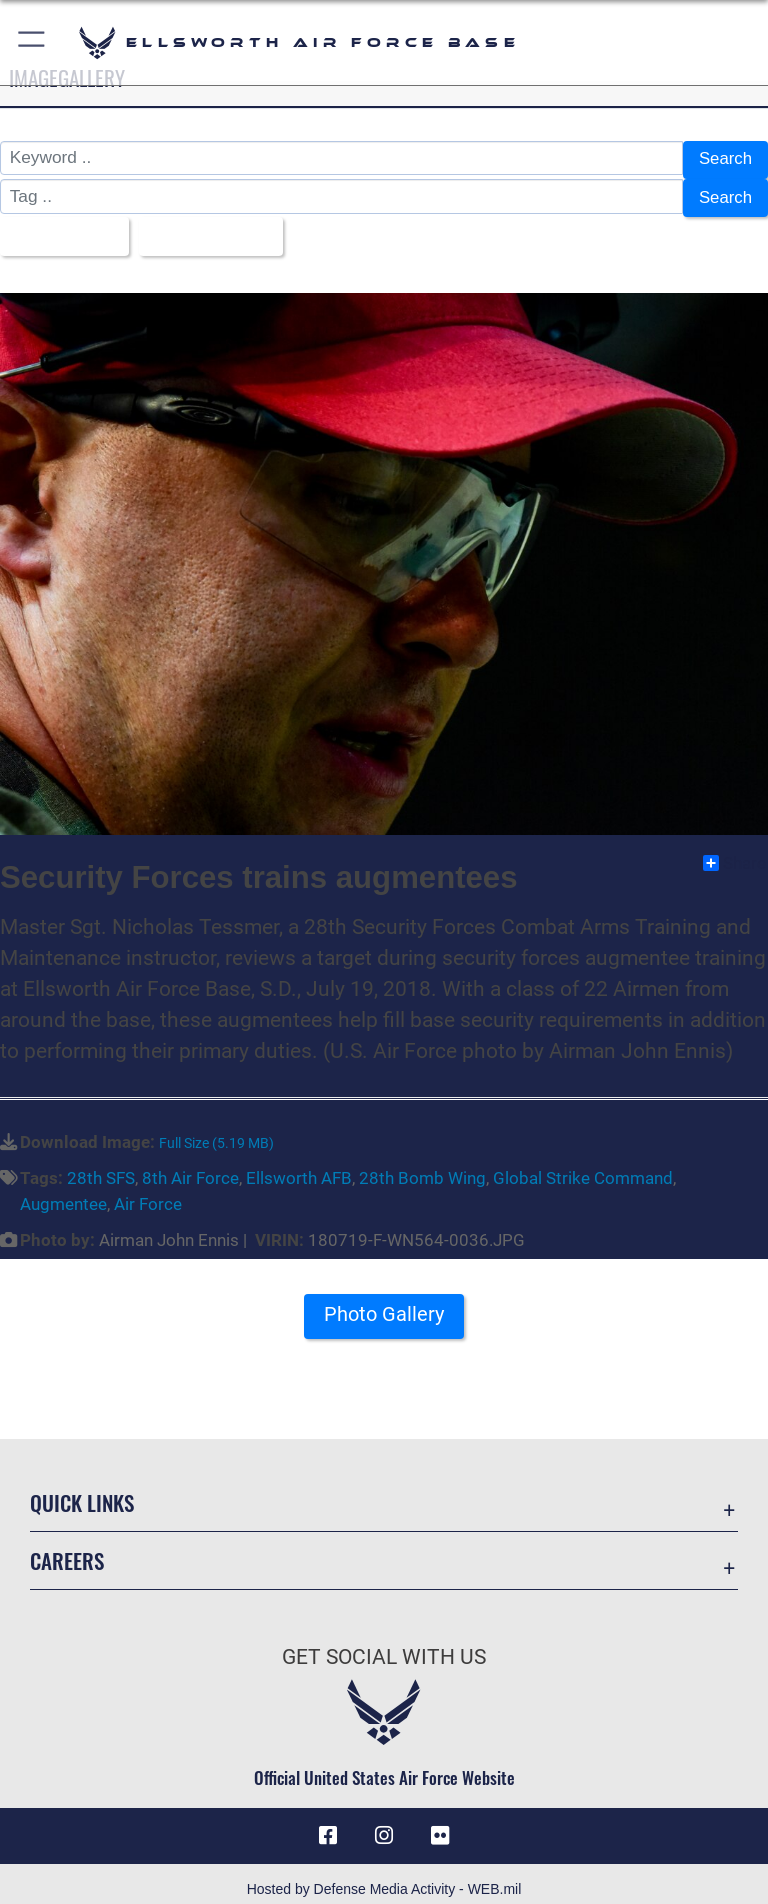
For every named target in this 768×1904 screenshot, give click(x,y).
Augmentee (63, 1193)
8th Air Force (190, 1167)
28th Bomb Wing (422, 1167)
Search (724, 159)
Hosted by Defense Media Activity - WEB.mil (384, 1878)
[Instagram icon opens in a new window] (384, 1824)
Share (734, 851)
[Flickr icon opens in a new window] (440, 1824)
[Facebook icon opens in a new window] (328, 1824)
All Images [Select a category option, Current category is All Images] (59, 228)
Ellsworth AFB (299, 1167)
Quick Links (82, 1490)
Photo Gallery (384, 1303)
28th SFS (101, 1167)
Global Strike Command (583, 1167)
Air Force (148, 1193)
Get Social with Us (384, 1645)
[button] (32, 42)
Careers (67, 1548)
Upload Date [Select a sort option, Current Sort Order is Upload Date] (208, 228)
